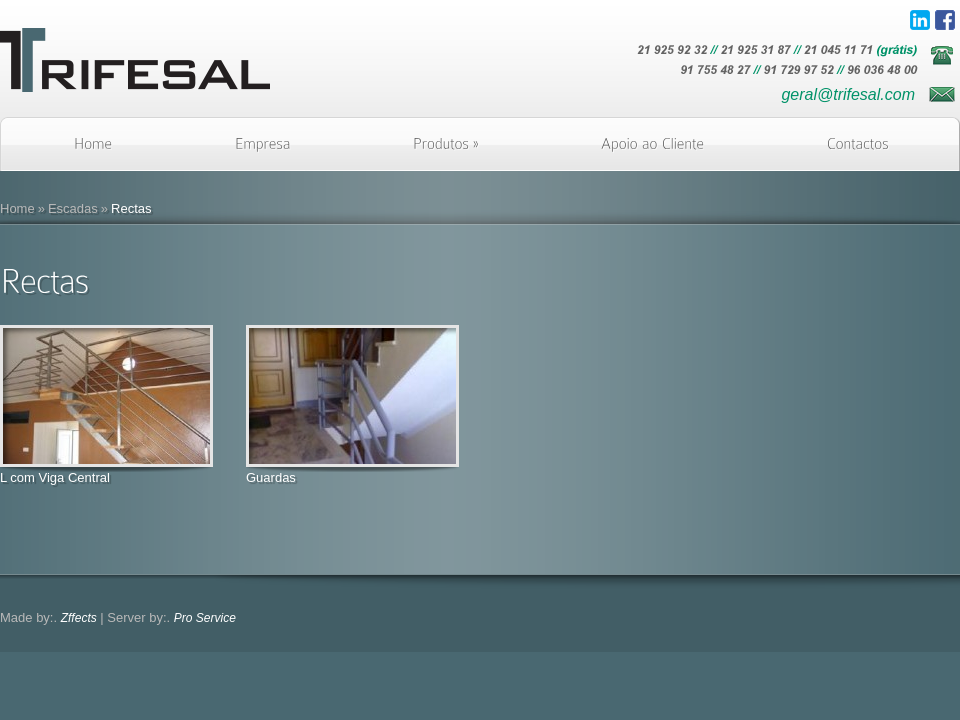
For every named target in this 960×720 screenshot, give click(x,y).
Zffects (79, 618)
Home (17, 208)
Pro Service (205, 618)
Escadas (73, 208)
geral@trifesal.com (848, 94)
